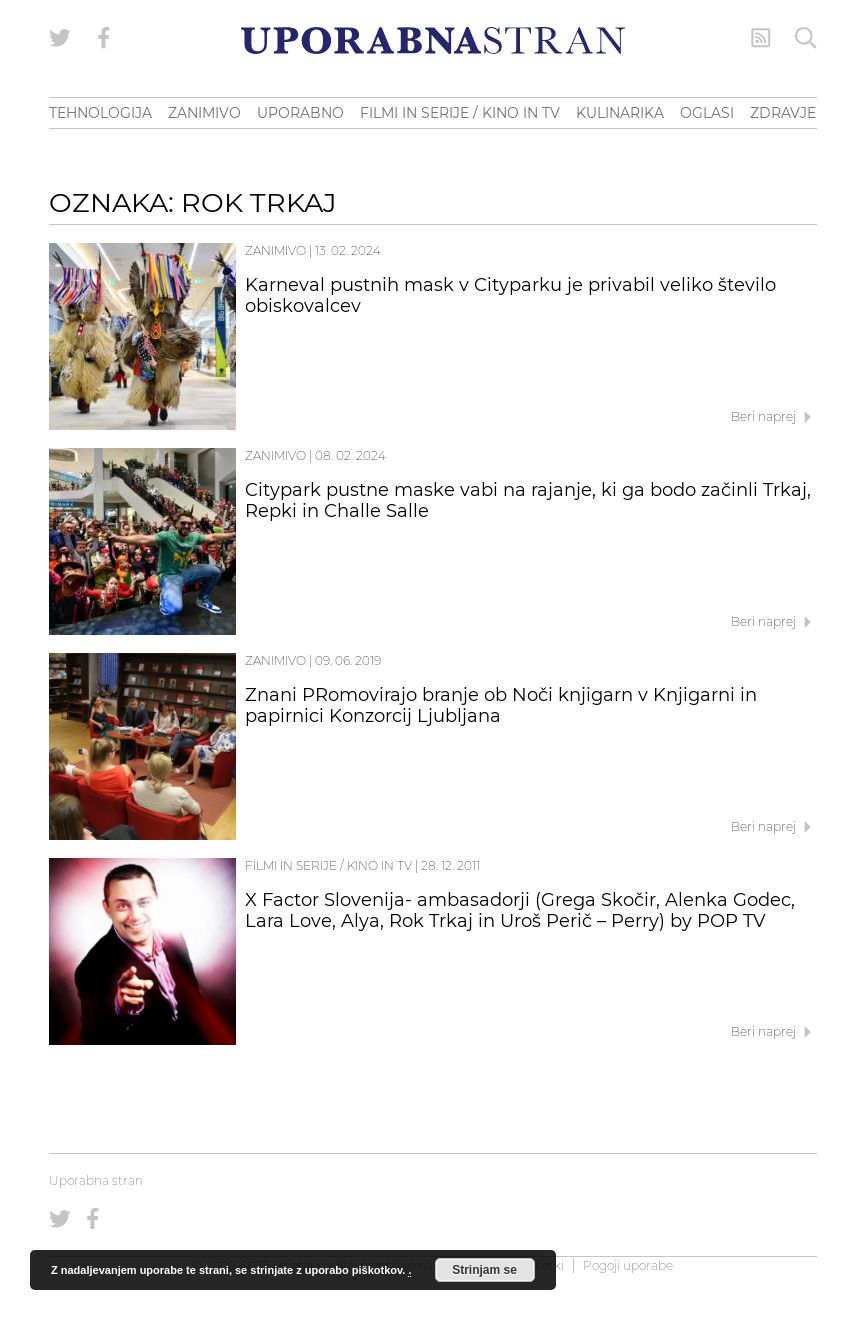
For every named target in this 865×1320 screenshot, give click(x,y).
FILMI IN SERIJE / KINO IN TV (460, 113)
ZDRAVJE (783, 113)
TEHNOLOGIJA (100, 113)
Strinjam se (484, 1270)
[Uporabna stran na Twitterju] (60, 38)
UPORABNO (300, 113)
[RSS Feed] (761, 38)
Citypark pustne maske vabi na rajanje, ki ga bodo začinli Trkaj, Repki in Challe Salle (528, 501)
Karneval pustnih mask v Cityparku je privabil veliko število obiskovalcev (510, 296)
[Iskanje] (806, 38)
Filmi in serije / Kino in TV (328, 865)
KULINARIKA (620, 113)
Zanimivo (275, 250)
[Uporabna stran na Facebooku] (104, 38)
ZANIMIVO (204, 113)
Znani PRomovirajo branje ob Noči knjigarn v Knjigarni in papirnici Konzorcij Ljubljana (501, 706)
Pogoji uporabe (628, 1265)
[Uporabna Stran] (433, 40)
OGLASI (707, 113)
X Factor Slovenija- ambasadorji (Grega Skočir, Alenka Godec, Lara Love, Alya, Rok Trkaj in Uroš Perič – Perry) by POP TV (520, 911)
